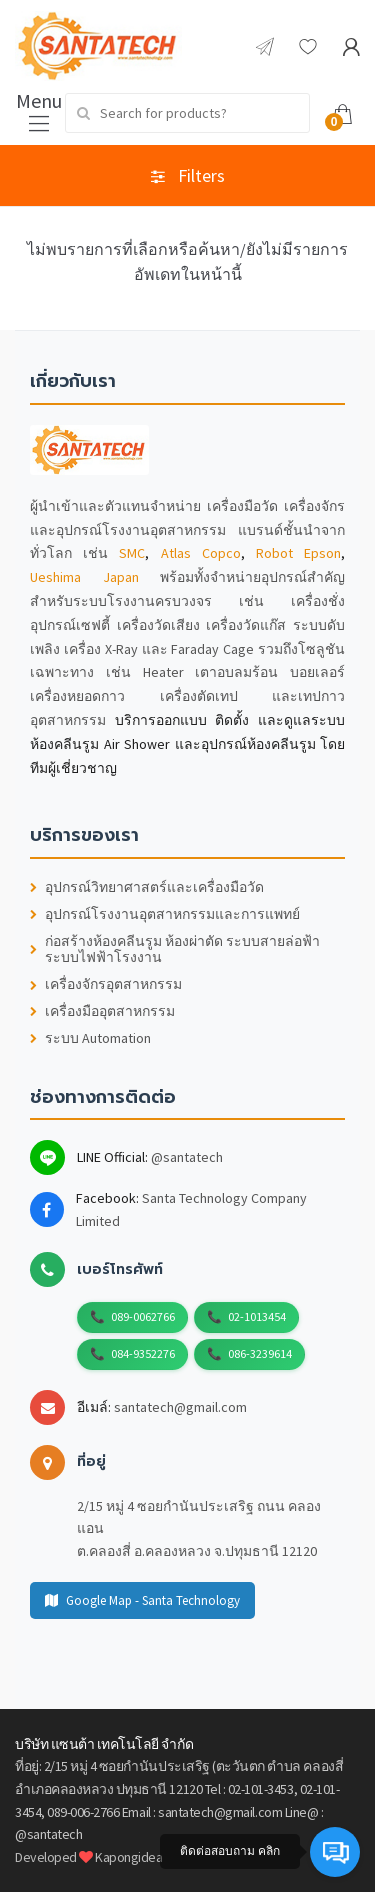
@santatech (187, 1157)
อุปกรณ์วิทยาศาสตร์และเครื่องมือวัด (147, 887)
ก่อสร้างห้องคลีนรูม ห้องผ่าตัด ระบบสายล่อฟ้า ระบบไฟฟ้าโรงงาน (175, 950)
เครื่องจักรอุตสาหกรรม (106, 984)
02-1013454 (257, 1316)
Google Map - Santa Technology (142, 1600)
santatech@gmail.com (180, 1407)
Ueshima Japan (84, 577)
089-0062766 (143, 1316)
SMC (132, 553)
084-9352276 (143, 1353)
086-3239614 (260, 1353)
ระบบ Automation (90, 1038)
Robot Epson (298, 553)
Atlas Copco (201, 553)
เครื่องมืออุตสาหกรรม (102, 1011)
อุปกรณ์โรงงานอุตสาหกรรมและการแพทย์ (165, 914)
